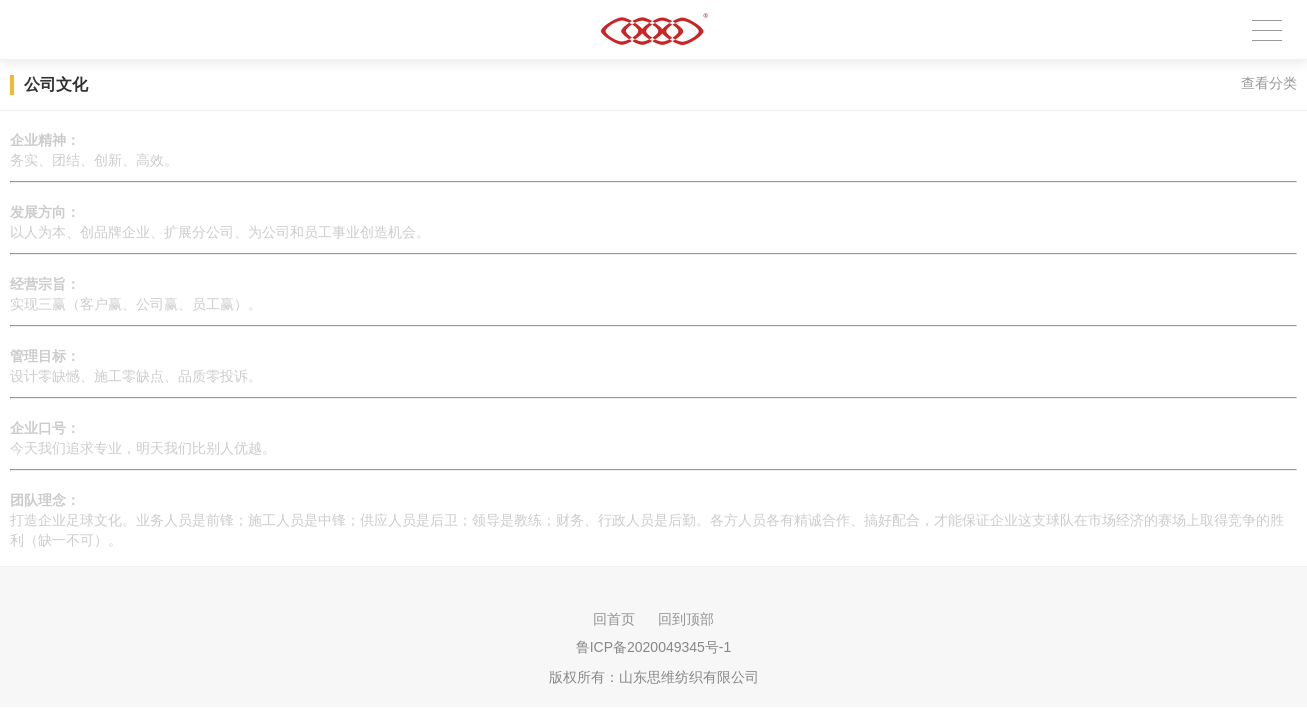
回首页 (614, 619)
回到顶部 (686, 619)
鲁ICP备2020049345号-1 (654, 647)
